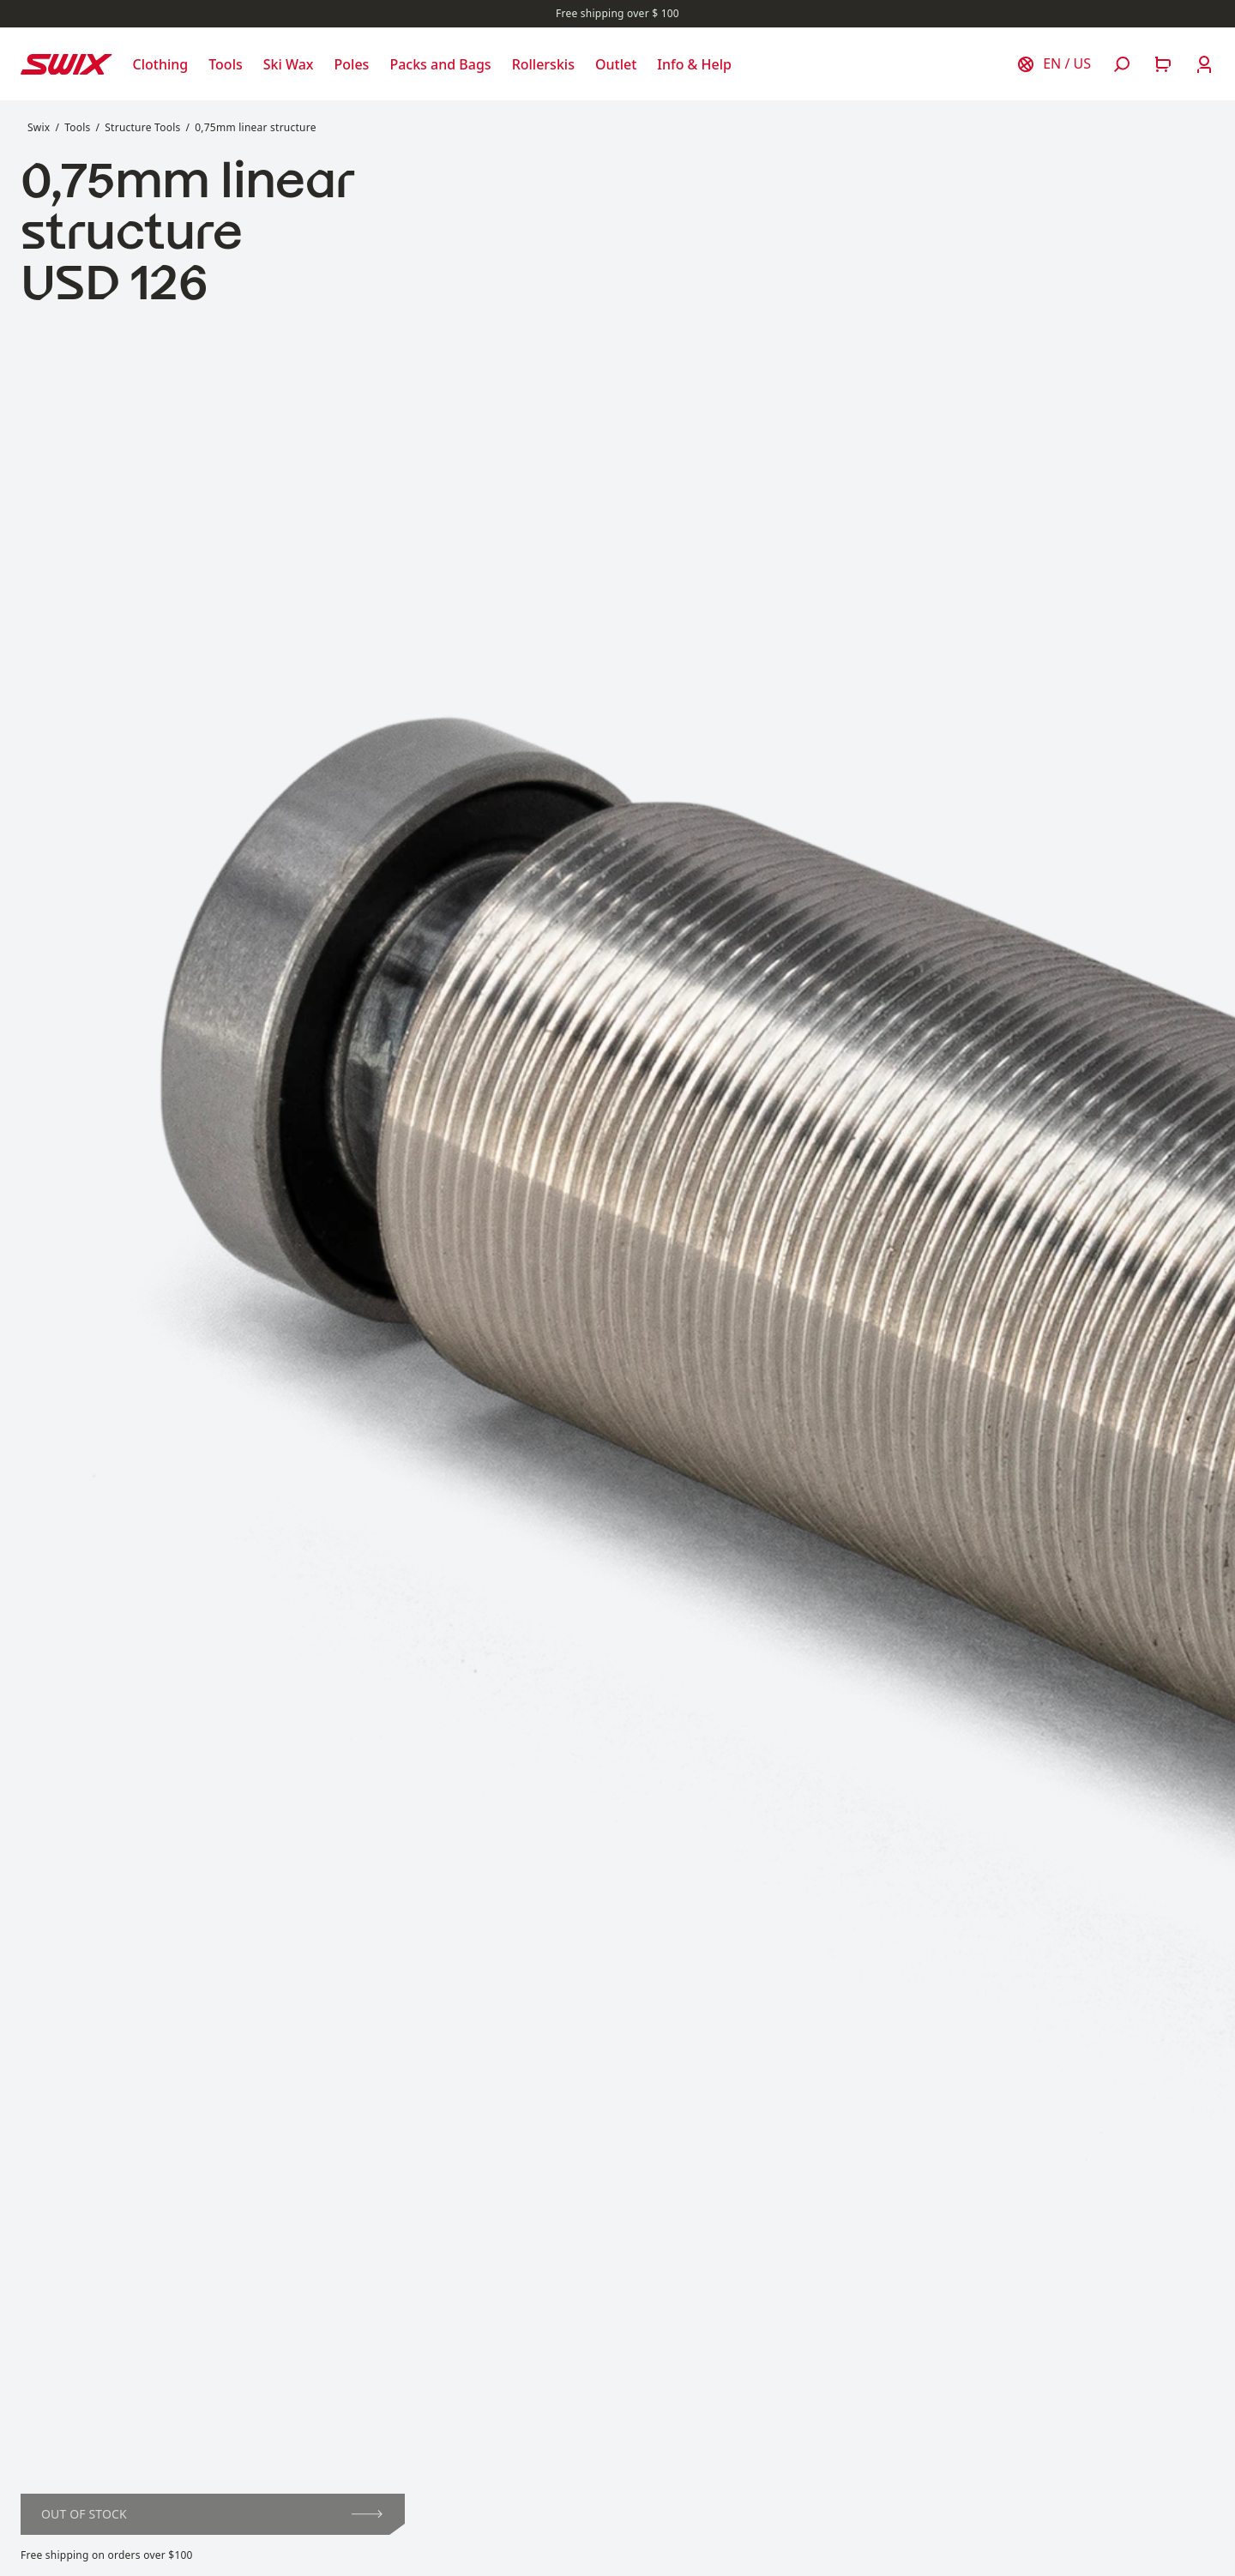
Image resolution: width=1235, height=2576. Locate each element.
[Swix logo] (66, 64)
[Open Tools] (225, 64)
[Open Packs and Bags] (440, 64)
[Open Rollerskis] (543, 64)
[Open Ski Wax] (288, 64)
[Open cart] (1163, 64)
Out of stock (212, 2514)
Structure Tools (142, 127)
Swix (38, 127)
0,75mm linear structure (255, 127)
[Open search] (1122, 64)
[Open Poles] (352, 64)
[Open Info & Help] (694, 64)
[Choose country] (1053, 64)
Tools (77, 127)
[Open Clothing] (161, 64)
